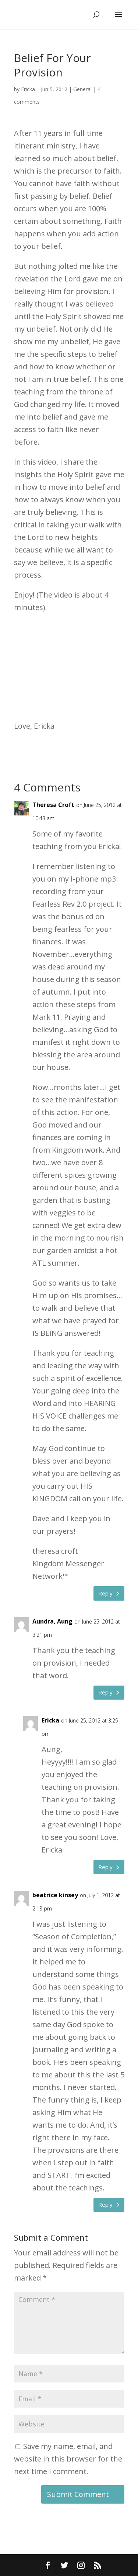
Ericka (28, 89)
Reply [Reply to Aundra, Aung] (105, 1692)
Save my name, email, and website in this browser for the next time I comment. (68, 2458)
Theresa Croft (53, 805)
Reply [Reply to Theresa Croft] (105, 1593)
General (82, 89)
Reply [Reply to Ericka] (105, 1867)
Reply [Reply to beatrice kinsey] (105, 2204)
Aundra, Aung (52, 1621)
